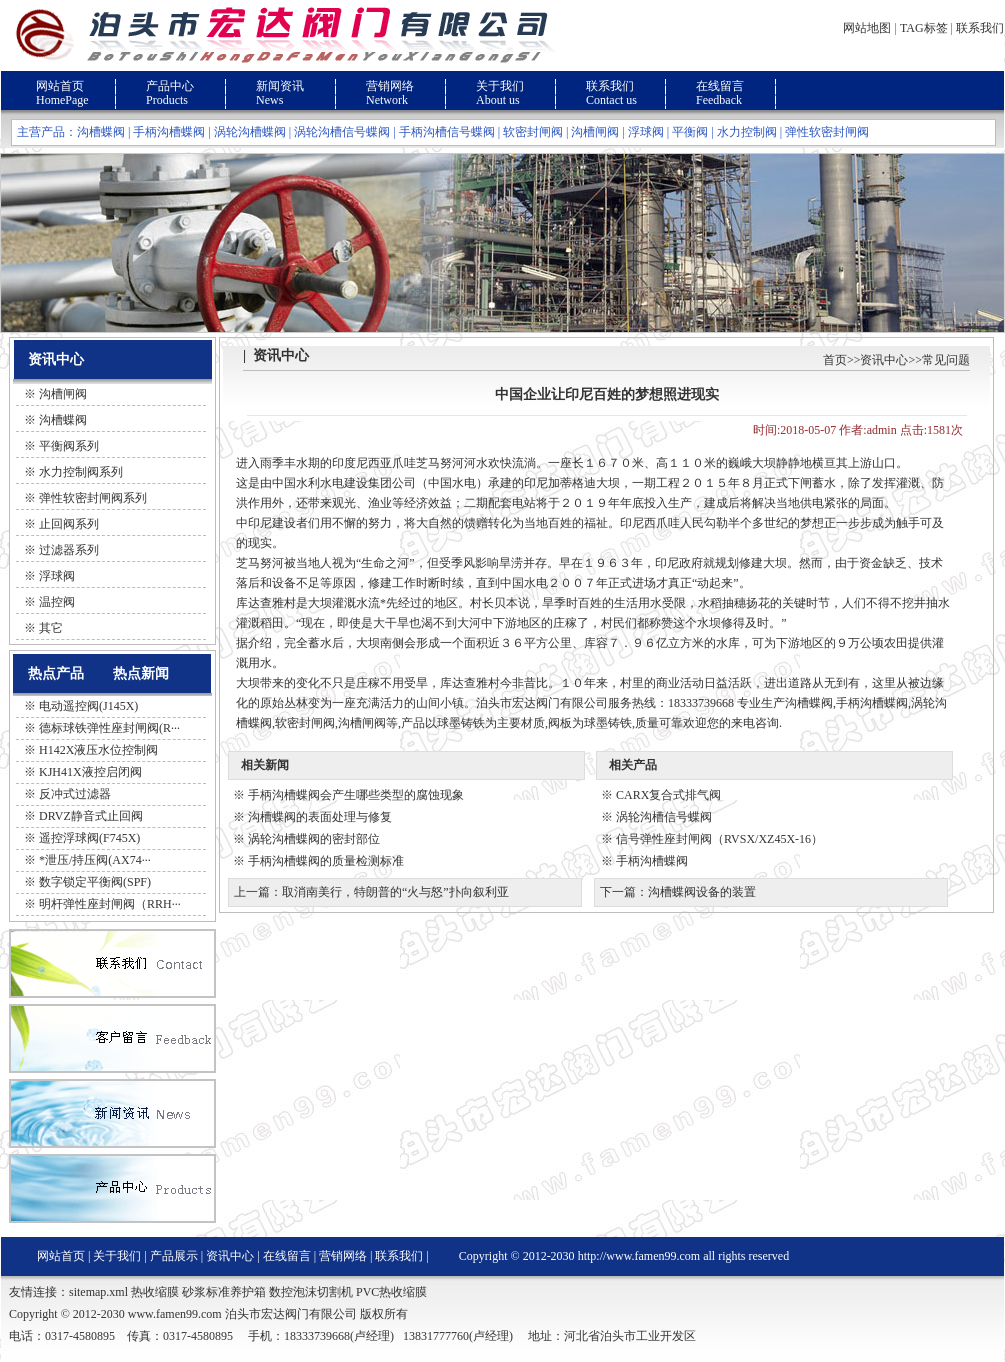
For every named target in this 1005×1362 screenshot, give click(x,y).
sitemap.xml (98, 1292)
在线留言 (720, 86)
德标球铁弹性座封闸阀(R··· (109, 728)
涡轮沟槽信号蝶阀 (342, 132)
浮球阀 (646, 132)
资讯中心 (884, 360)
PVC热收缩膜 (391, 1292)
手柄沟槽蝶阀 (169, 132)
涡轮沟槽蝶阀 (250, 132)
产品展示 (174, 1256)
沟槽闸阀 (595, 132)
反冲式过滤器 (75, 794)
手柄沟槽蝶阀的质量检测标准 (326, 861)
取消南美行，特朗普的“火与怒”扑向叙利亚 (395, 892)
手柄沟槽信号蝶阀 (447, 132)
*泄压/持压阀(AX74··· (95, 860)
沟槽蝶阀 (101, 132)
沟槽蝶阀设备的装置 (702, 892)
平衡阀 (690, 132)
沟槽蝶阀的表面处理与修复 (320, 817)
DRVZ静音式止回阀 (91, 816)
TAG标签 (924, 28)
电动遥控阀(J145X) (88, 706)
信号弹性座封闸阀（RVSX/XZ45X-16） (719, 839)
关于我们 (500, 86)
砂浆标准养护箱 (224, 1292)
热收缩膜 (155, 1292)
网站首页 (60, 86)
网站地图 (867, 28)
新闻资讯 (280, 86)
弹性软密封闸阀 (827, 132)
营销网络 (390, 86)
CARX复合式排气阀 (668, 795)
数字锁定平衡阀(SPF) (95, 882)
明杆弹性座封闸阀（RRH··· (110, 904)
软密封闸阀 (533, 132)
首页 (835, 360)
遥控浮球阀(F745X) (89, 838)
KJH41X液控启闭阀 (90, 772)
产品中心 (170, 86)
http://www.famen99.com (639, 1256)
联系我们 (980, 28)
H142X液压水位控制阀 (98, 750)
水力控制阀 (747, 132)
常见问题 (946, 360)
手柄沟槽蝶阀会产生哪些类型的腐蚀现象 (356, 795)
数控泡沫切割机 (311, 1292)
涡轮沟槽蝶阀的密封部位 (314, 839)
